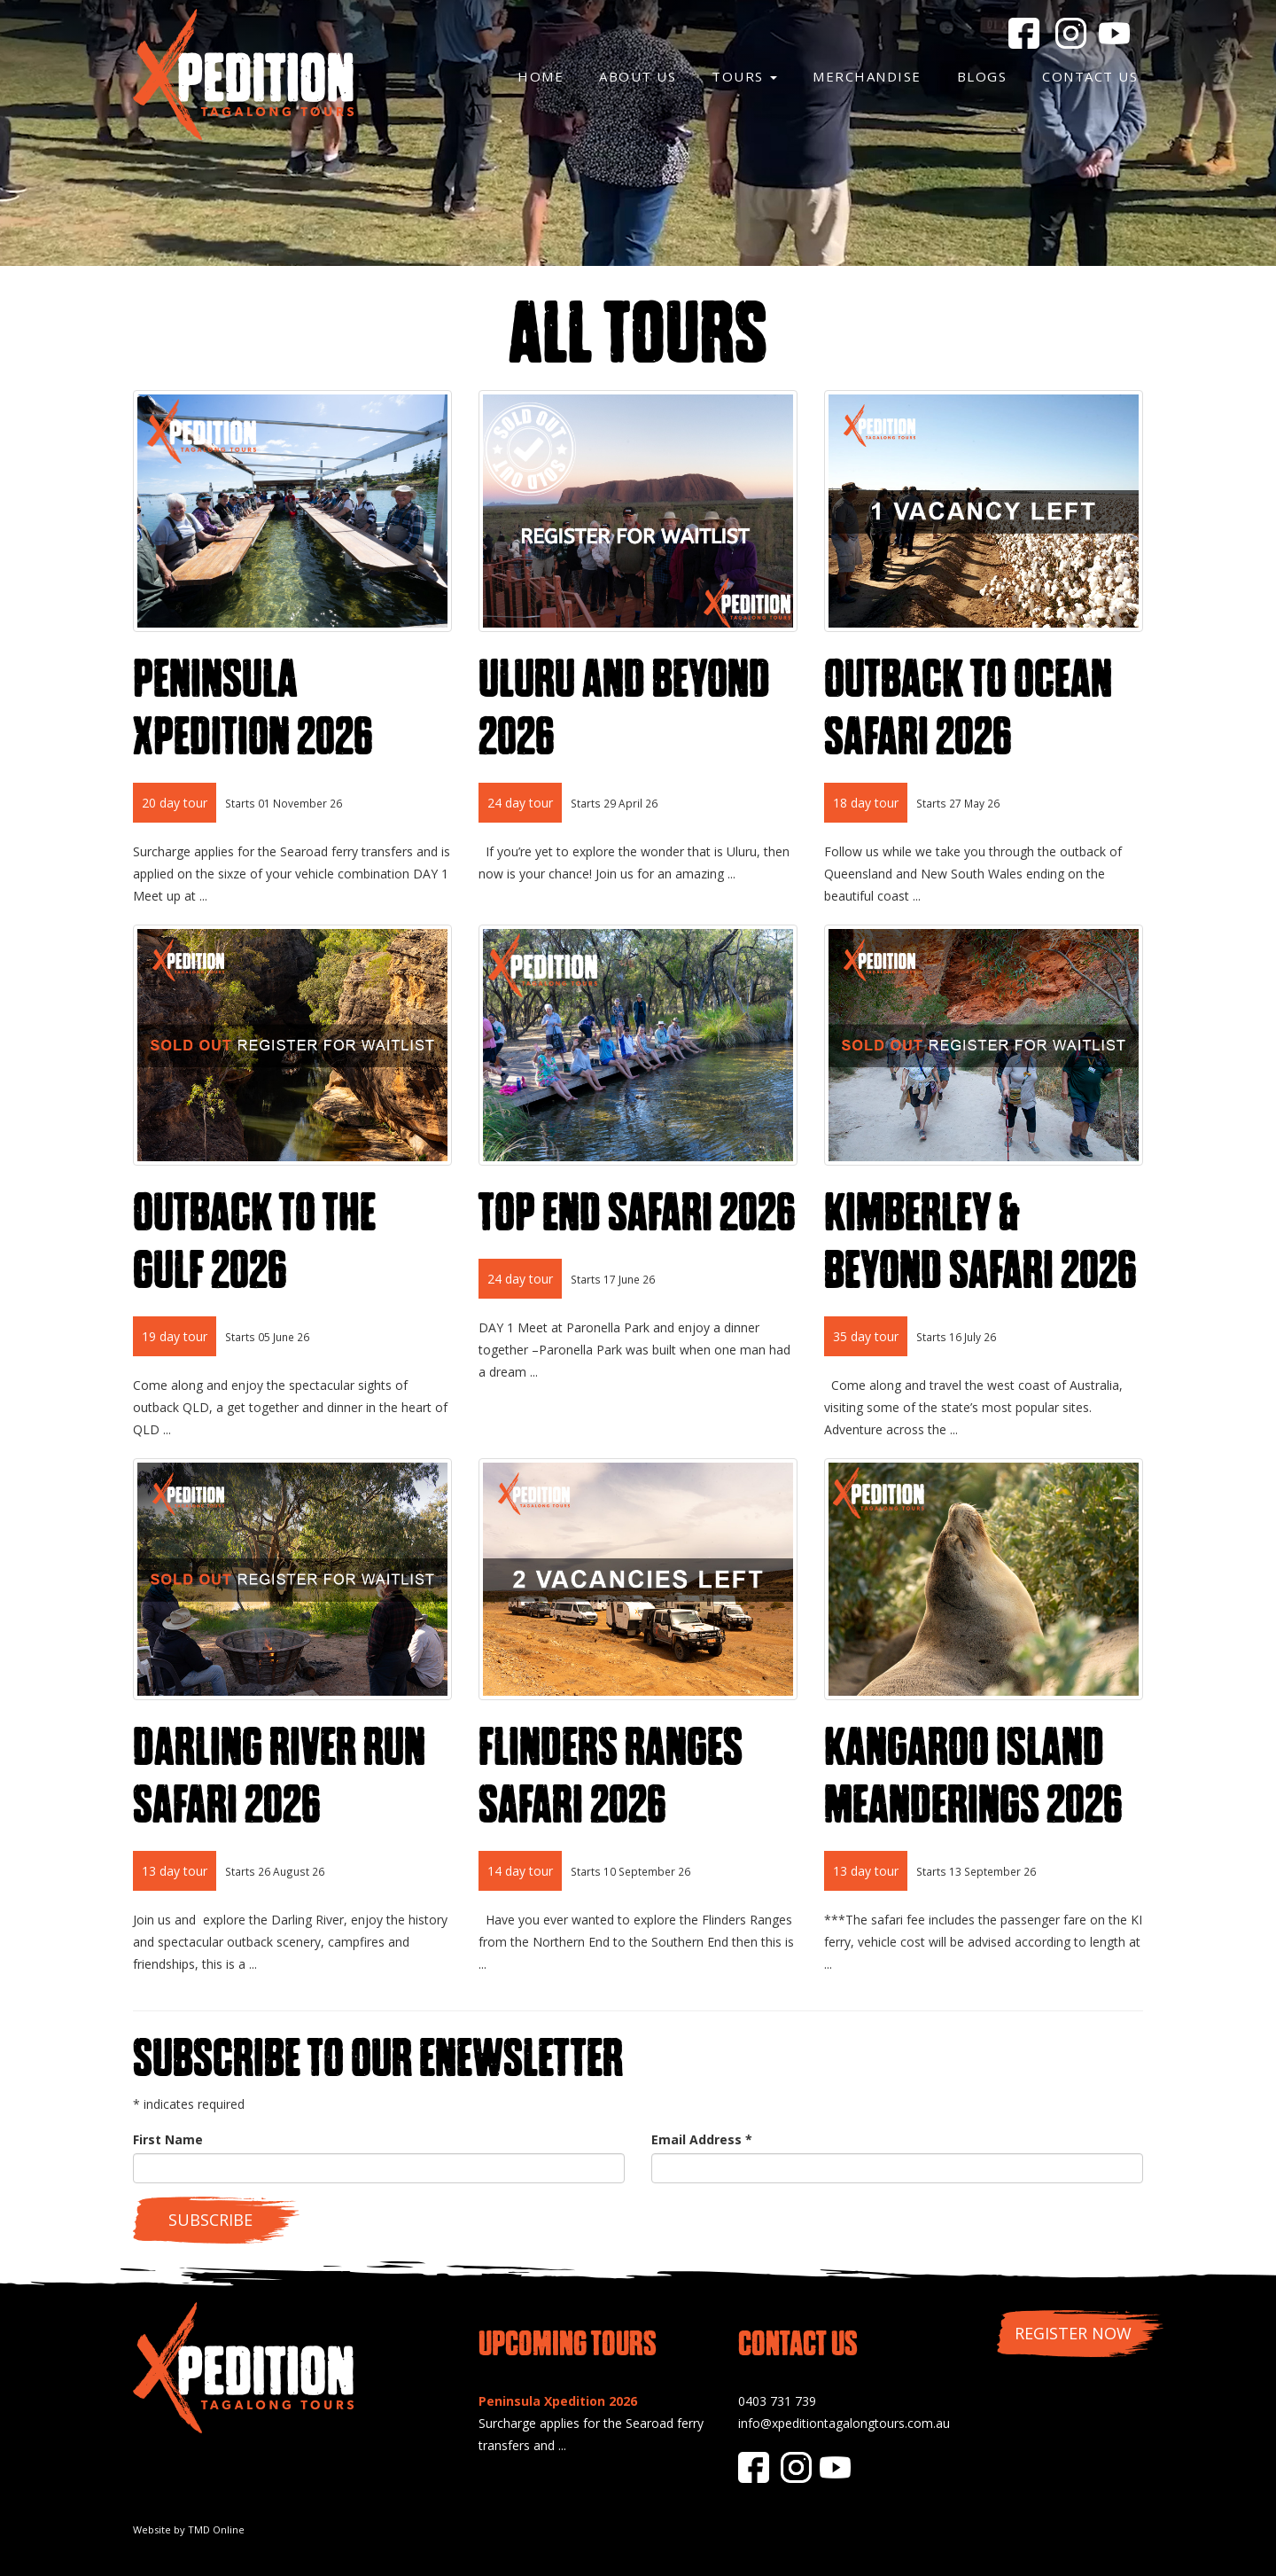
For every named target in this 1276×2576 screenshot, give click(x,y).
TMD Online (216, 2529)
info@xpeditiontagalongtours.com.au (844, 2423)
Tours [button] (744, 76)
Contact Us (1090, 76)
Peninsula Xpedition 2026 (557, 2401)
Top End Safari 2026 (637, 1211)
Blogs (982, 76)
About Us (637, 76)
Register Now (1073, 2333)
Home (540, 76)
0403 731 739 (777, 2401)
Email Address (701, 2139)
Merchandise (867, 76)
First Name (168, 2139)
